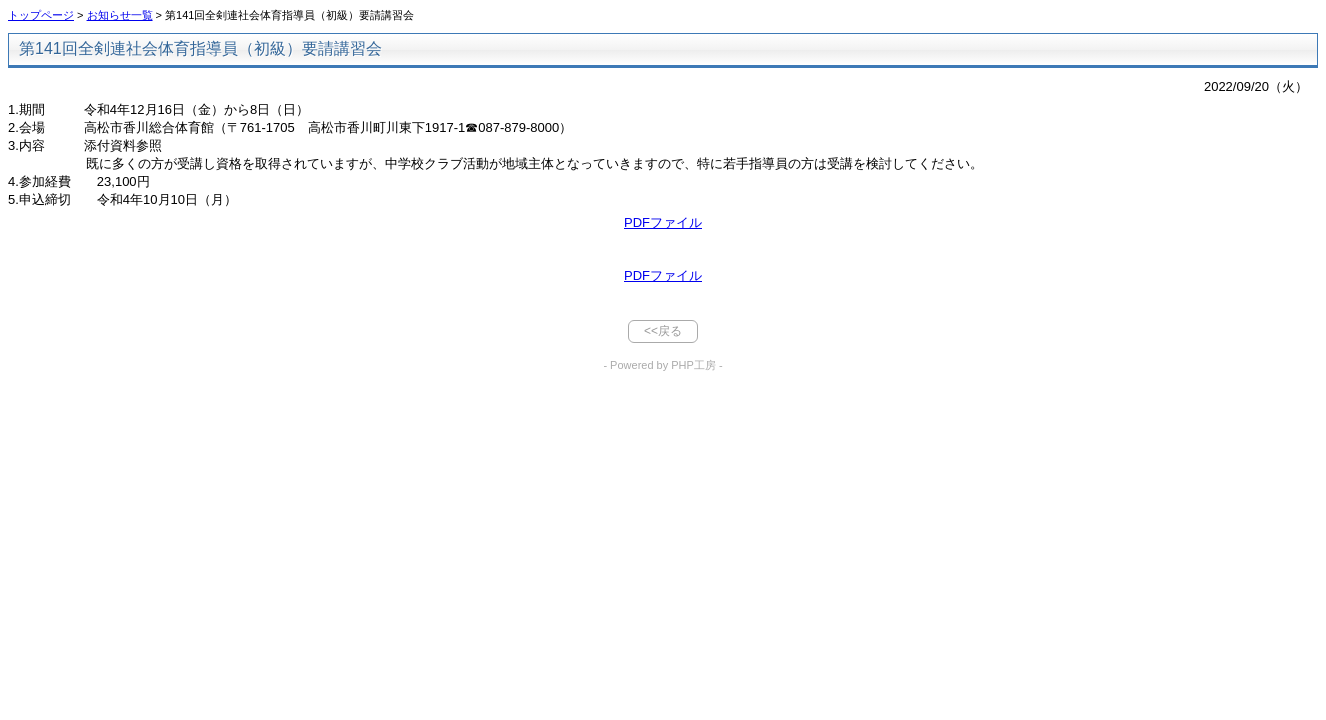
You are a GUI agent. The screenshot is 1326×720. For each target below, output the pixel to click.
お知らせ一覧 (120, 15)
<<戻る (663, 331)
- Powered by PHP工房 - (662, 365)
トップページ (41, 15)
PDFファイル (663, 222)
